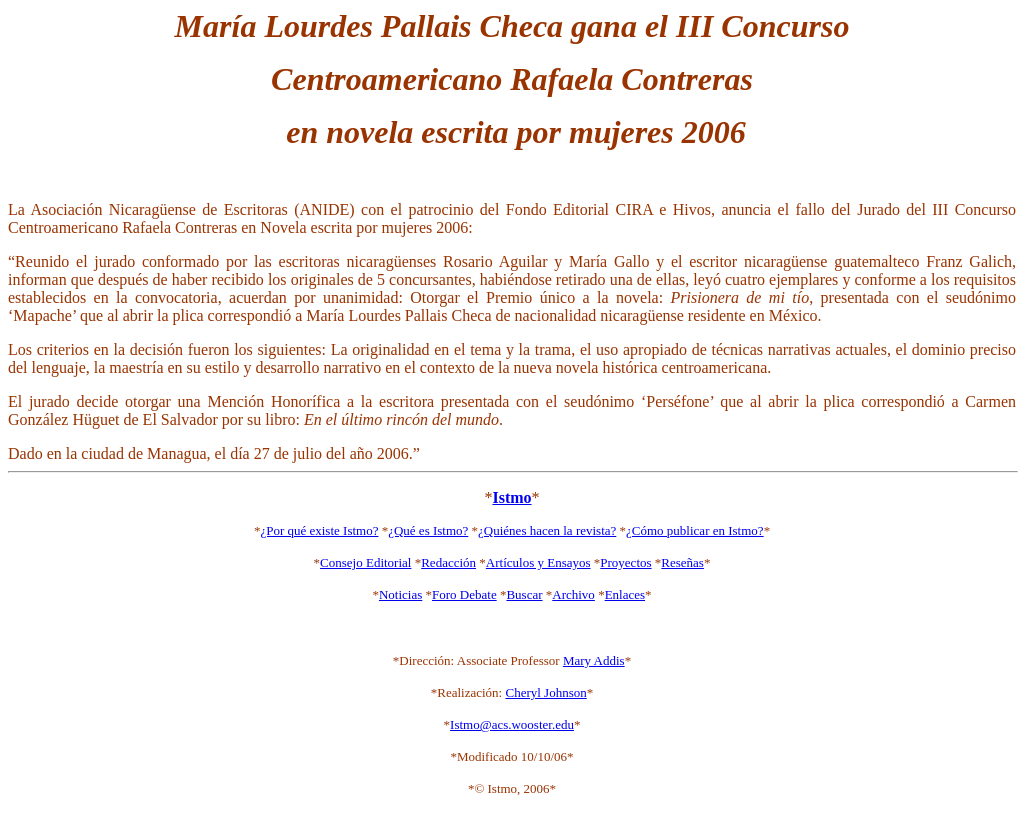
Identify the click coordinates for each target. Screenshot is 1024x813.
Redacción (448, 562)
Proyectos (625, 562)
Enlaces (625, 594)
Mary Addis (594, 660)
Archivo (573, 594)
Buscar (524, 594)
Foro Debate (464, 594)
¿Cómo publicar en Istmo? (695, 530)
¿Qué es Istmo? (428, 530)
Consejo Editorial (365, 562)
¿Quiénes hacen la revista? (547, 530)
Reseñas (682, 562)
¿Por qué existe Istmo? (319, 530)
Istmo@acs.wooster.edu (512, 724)
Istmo (511, 497)
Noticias (400, 594)
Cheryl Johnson (545, 692)
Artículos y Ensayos (538, 562)
